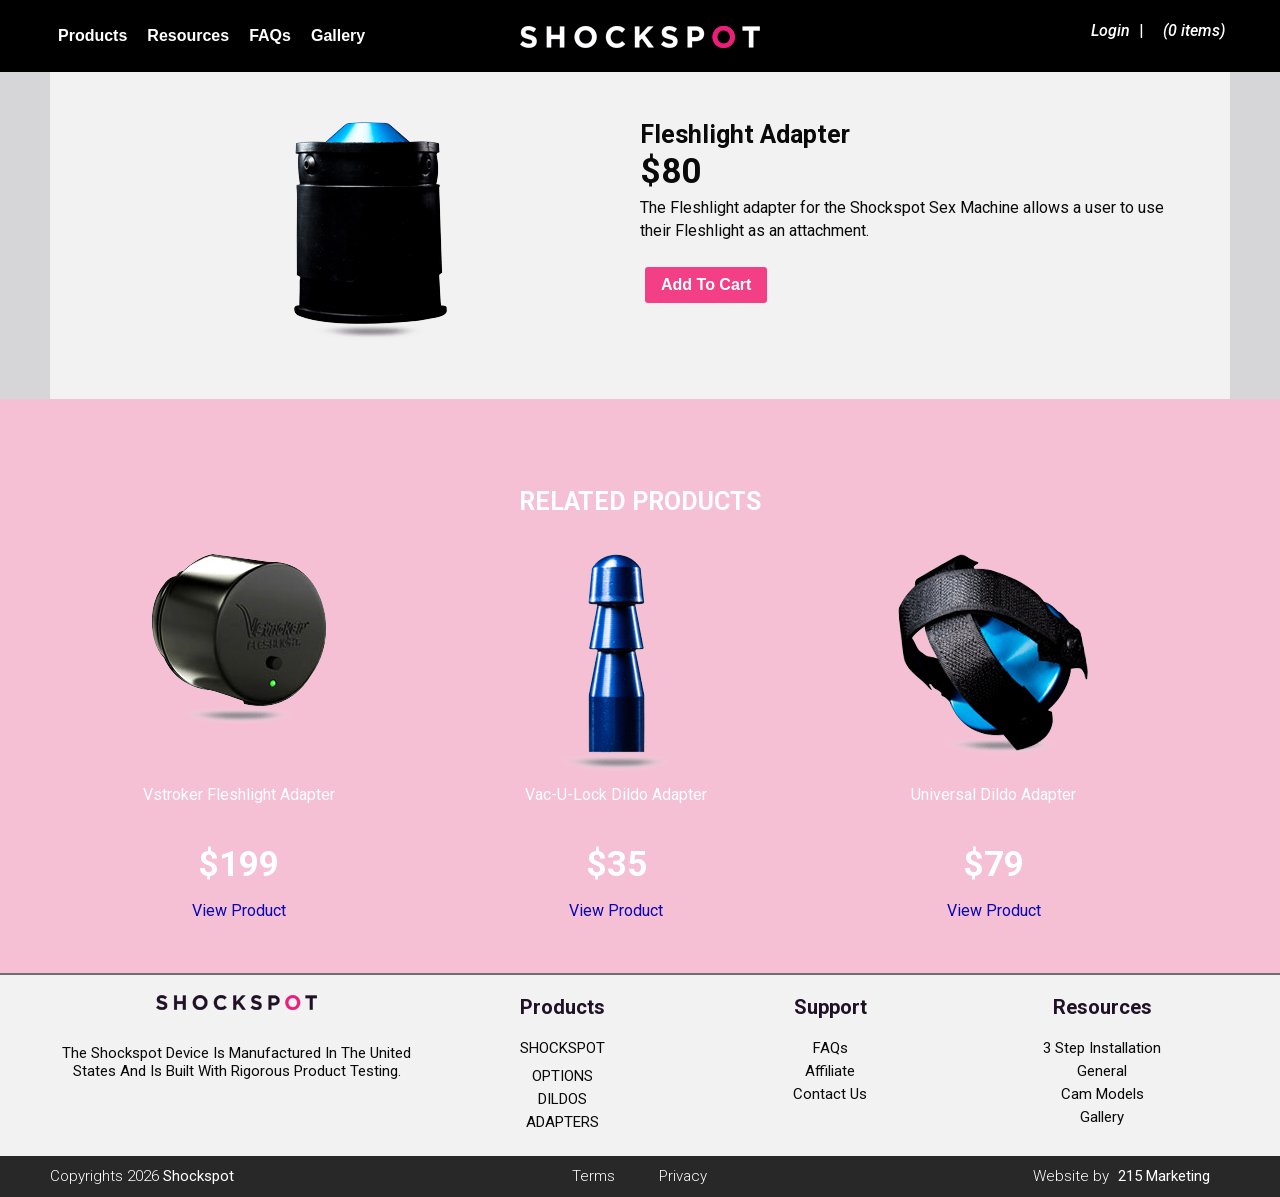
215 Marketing (1164, 1176)
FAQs (830, 1048)
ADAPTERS (562, 1122)
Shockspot (640, 36)
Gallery (1102, 1117)
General (1102, 1071)
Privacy (683, 1176)
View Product (239, 910)
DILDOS (562, 1099)
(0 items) (1194, 30)
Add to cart (706, 284)
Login (1110, 30)
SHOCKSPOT (562, 1048)
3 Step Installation (1102, 1048)
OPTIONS (562, 1076)
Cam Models (1102, 1094)
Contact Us (830, 1094)
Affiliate (830, 1071)
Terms (593, 1176)
